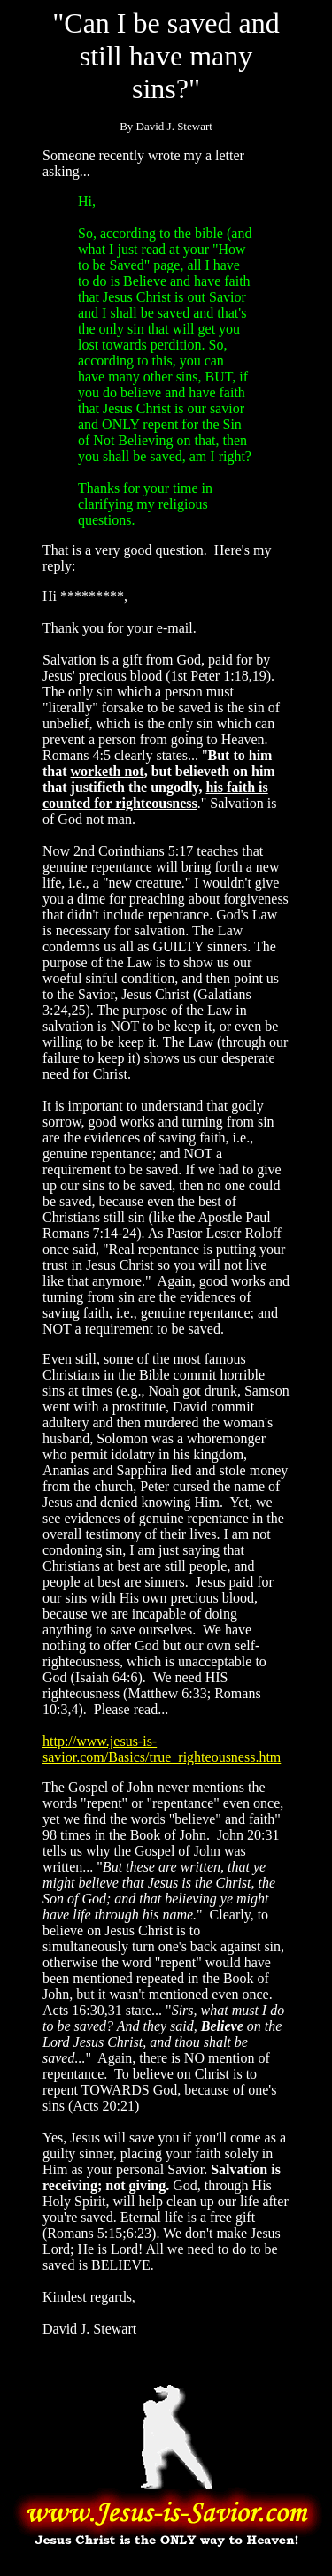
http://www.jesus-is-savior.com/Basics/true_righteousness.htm (161, 1749)
